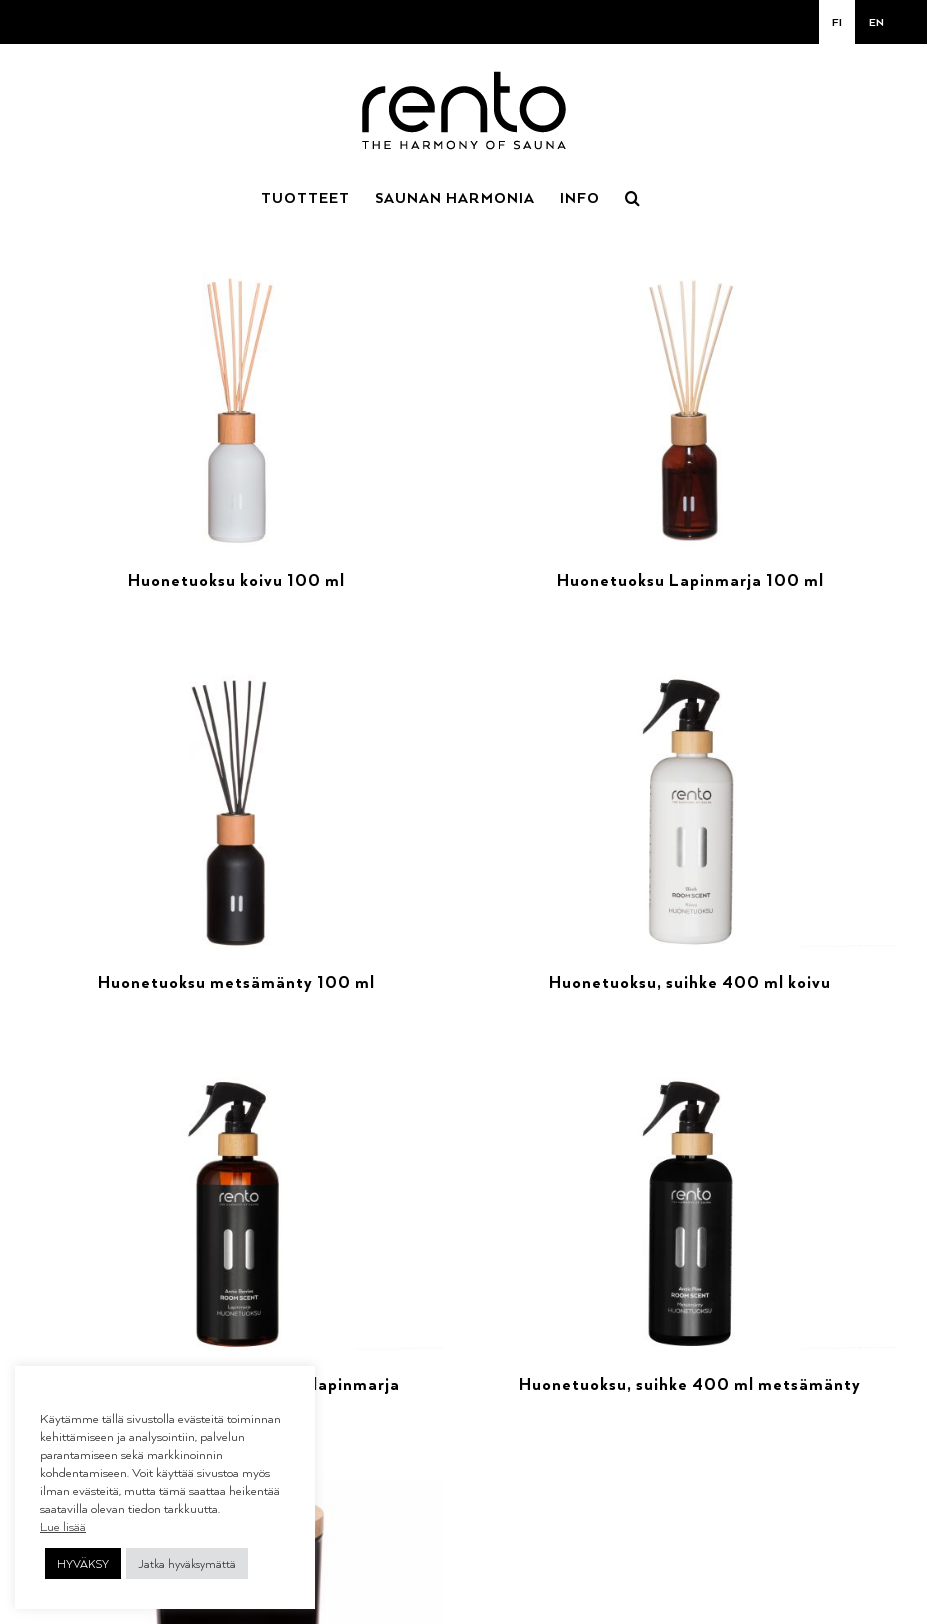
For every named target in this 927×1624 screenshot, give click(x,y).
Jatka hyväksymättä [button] (187, 1563)
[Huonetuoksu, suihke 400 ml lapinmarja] (237, 1088)
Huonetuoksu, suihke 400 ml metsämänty (690, 1384)
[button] (633, 196)
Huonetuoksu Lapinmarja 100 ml (690, 580)
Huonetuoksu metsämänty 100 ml (236, 982)
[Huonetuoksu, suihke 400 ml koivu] (691, 686)
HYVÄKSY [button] (83, 1563)
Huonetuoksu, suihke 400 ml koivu (690, 982)
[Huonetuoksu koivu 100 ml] (237, 284)
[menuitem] (837, 22)
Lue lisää (63, 1526)
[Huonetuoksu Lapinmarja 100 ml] (691, 284)
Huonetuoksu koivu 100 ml (236, 580)
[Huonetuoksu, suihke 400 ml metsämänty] (691, 1088)
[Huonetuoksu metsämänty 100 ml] (237, 686)
